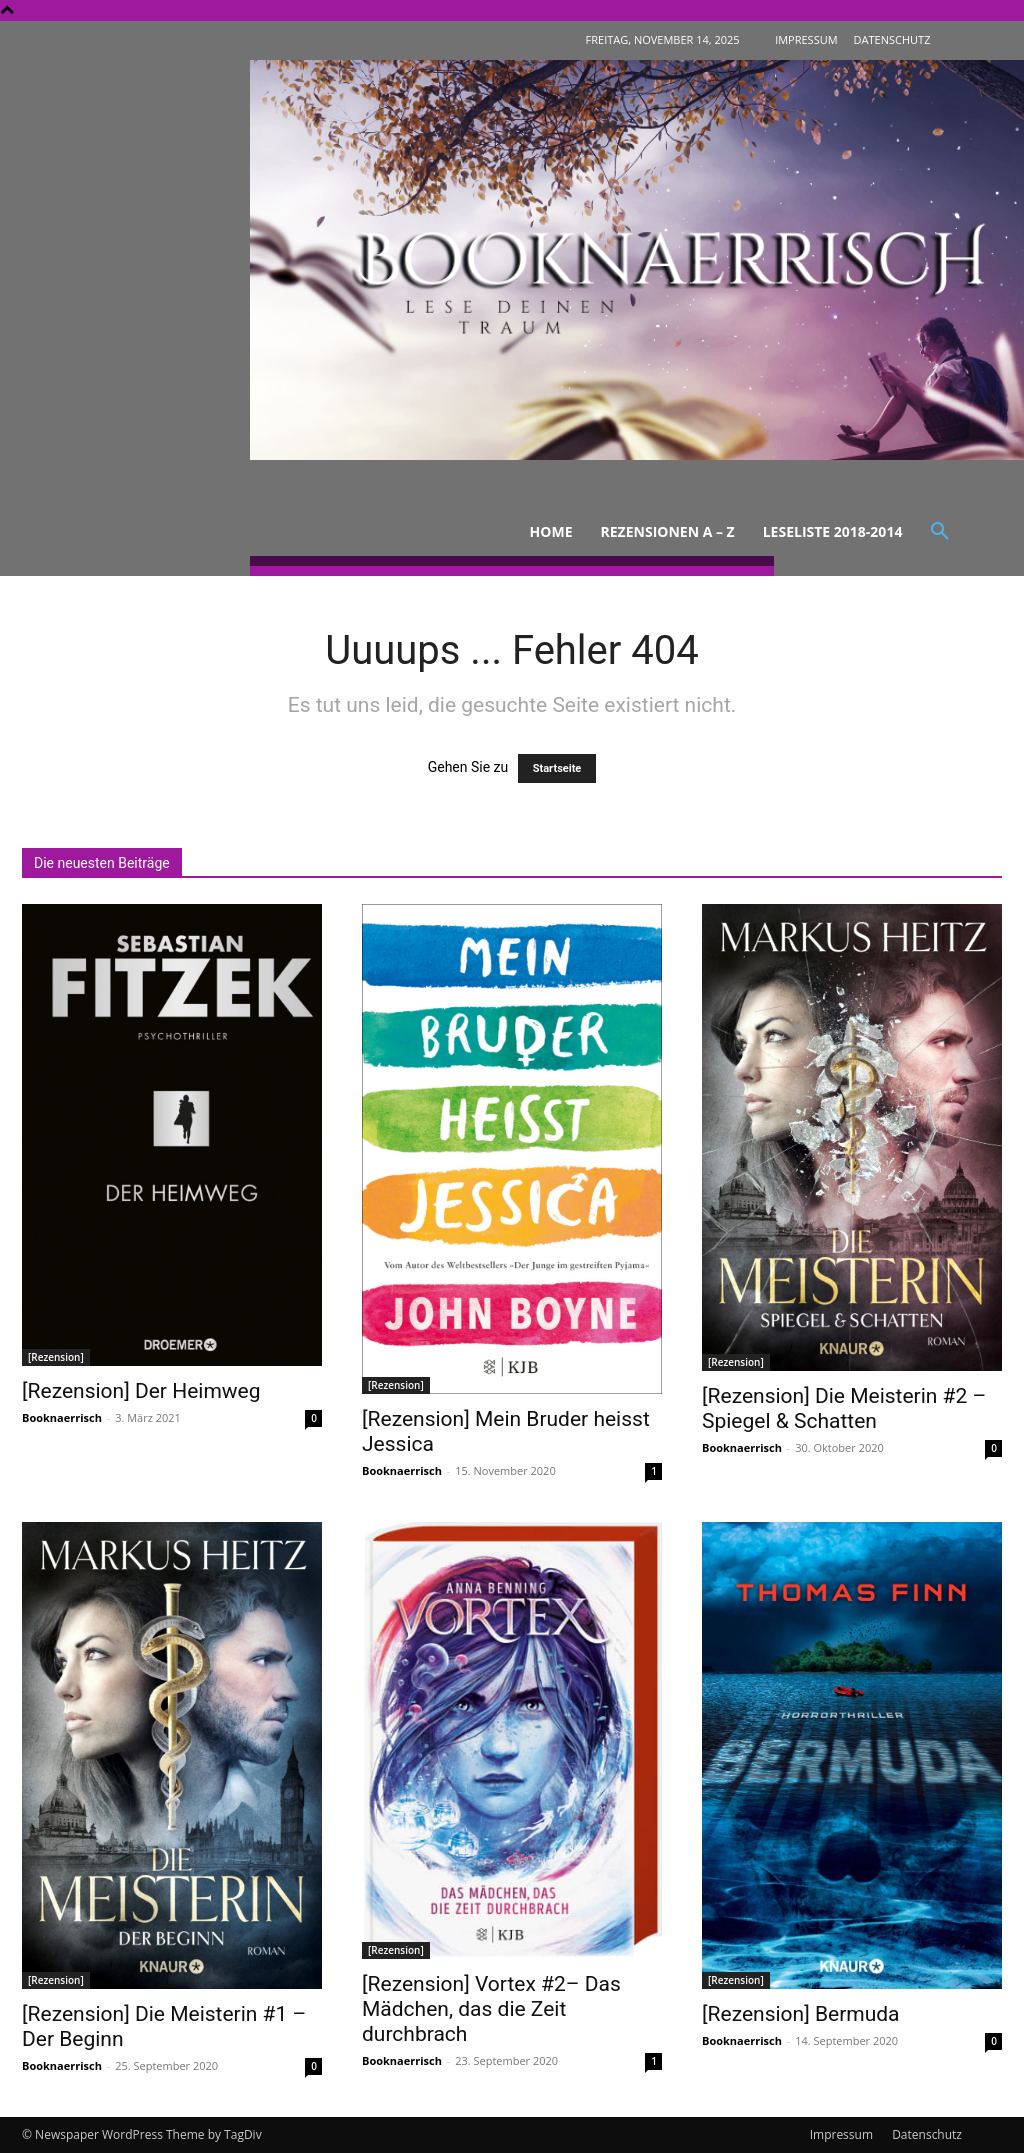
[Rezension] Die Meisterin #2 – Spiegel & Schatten (844, 1408)
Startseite (557, 768)
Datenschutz (927, 2134)
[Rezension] (56, 1357)
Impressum (841, 2134)
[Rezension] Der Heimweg (141, 1391)
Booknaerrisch (62, 1417)
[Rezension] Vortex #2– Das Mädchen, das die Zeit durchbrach (491, 2009)
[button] (940, 532)
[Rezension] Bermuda (801, 2014)
